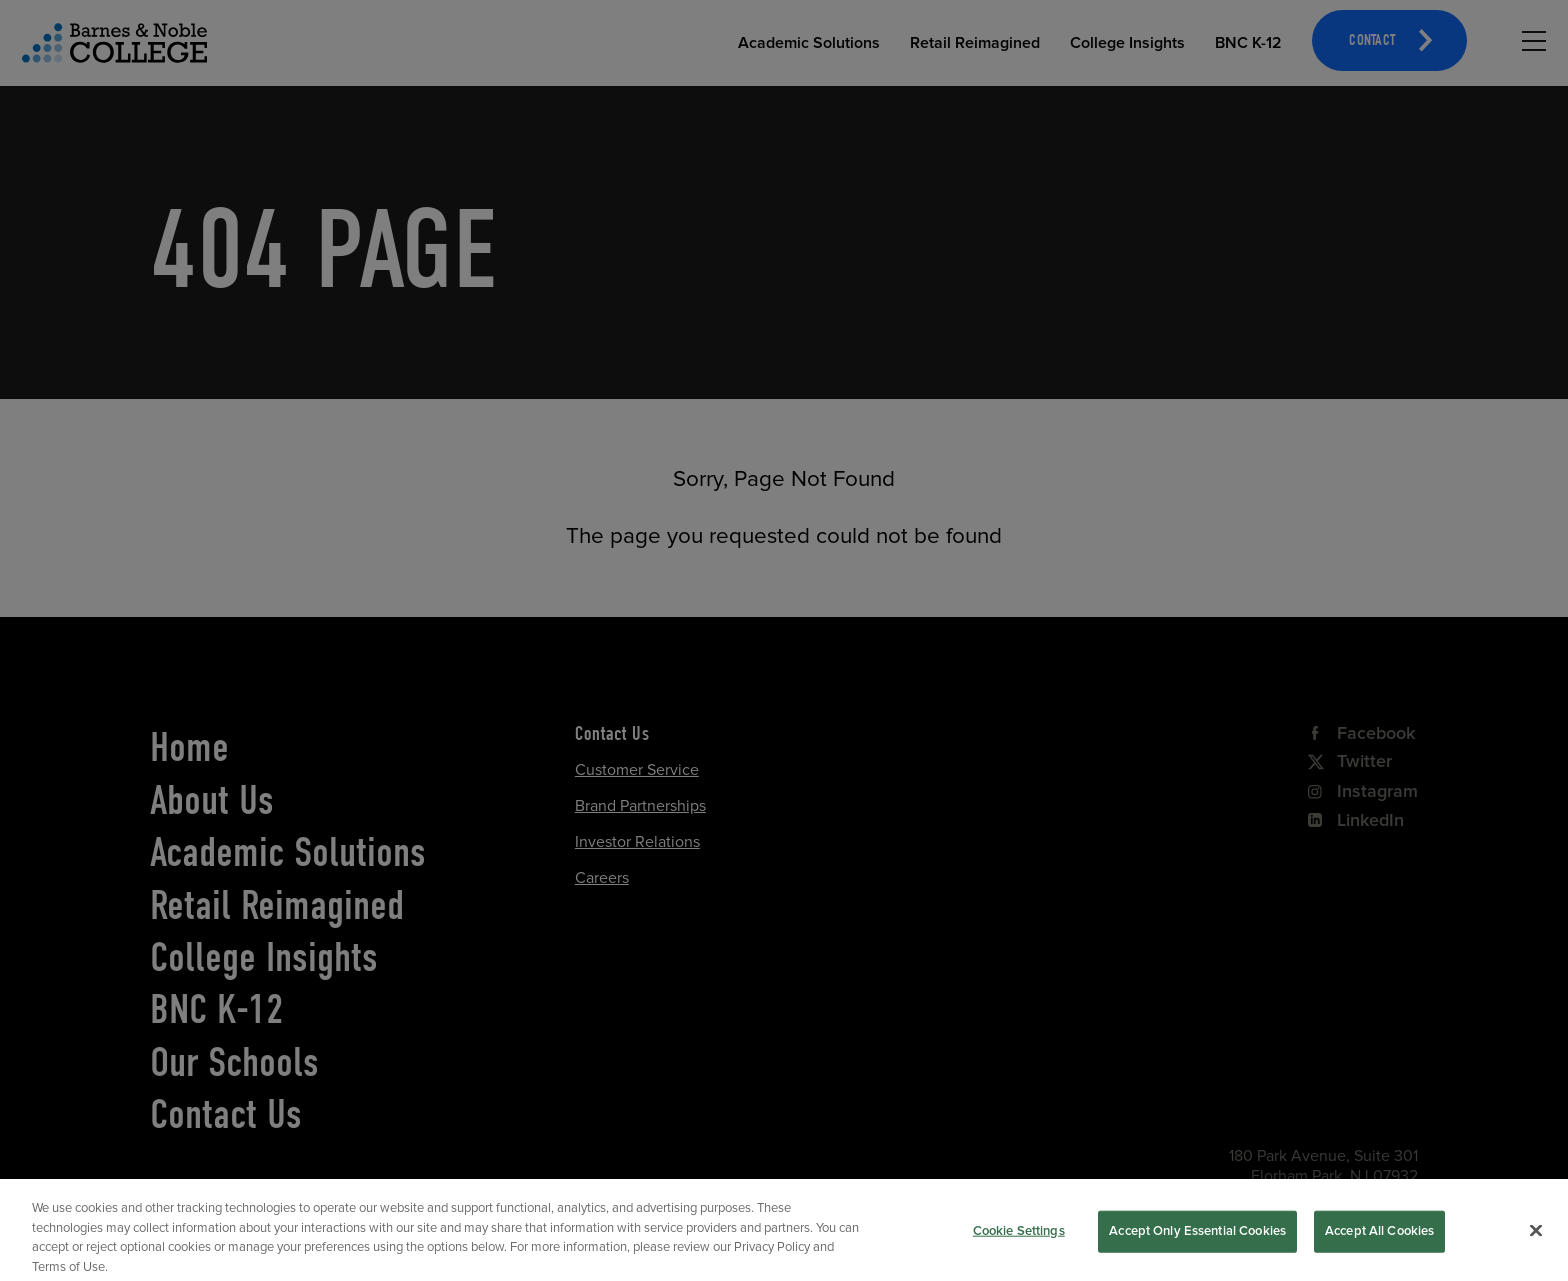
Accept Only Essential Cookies (1197, 1246)
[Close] (1536, 1246)
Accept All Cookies (1379, 1246)
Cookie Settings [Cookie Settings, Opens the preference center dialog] (1019, 1246)
